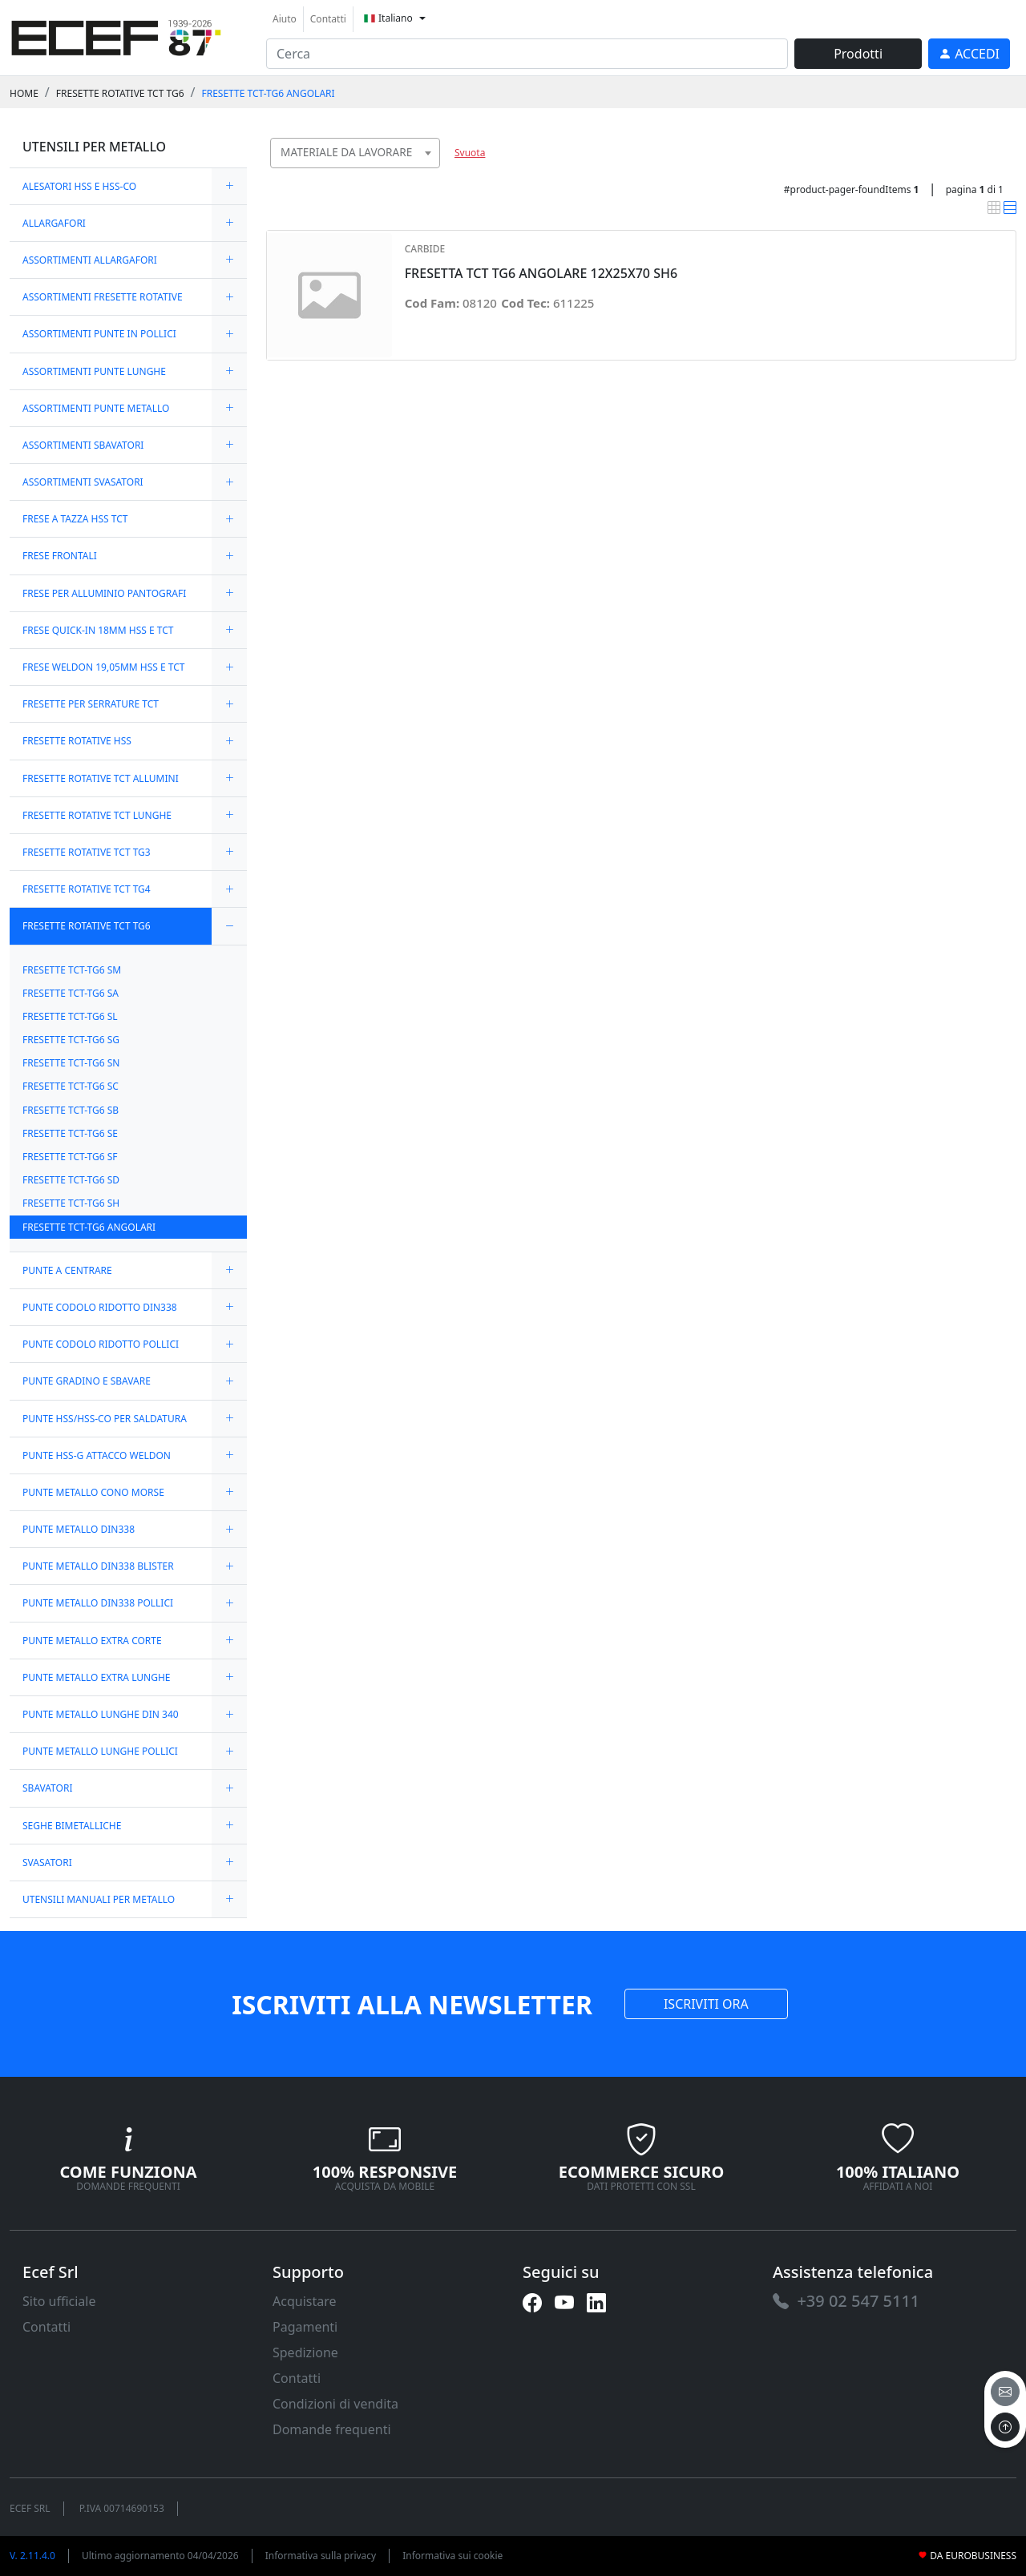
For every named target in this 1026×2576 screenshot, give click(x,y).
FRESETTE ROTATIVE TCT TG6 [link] (120, 93)
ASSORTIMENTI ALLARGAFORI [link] (89, 260)
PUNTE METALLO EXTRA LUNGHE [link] (96, 1677)
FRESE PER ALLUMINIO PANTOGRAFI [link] (104, 593)
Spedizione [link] (305, 2352)
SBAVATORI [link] (47, 1788)
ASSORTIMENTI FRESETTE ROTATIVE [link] (102, 297)
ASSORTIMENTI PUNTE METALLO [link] (95, 408)
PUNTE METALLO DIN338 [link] (78, 1529)
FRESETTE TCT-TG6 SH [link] (70, 1203)
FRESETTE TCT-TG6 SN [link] (70, 1063)
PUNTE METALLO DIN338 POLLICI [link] (97, 1603)
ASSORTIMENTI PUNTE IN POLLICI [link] (99, 334)
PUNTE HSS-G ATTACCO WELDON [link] (96, 1455)
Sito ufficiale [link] (59, 2301)
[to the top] (1005, 2427)
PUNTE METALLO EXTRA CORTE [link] (92, 1640)
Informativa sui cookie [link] (452, 2555)
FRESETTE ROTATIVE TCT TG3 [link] (86, 852)
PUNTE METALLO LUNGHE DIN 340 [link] (100, 1714)
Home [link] (24, 93)
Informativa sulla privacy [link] (321, 2555)
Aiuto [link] (285, 19)
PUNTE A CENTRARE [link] (67, 1270)
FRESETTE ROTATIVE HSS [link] (76, 741)
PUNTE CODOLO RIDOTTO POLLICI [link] (100, 1344)
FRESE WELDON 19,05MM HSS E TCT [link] (103, 667)
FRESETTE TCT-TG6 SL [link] (70, 1016)
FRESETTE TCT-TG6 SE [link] (70, 1133)
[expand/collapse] (229, 186)
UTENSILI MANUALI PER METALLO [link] (98, 1899)
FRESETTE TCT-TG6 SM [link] (71, 970)
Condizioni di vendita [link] (335, 2404)
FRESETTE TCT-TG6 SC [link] (70, 1086)
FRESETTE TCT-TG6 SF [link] (70, 1156)
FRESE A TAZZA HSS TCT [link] (74, 519)
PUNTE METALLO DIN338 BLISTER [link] (98, 1566)
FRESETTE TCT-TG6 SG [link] (70, 1039)
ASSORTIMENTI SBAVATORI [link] (82, 445)
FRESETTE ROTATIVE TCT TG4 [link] (86, 889)
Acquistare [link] (305, 2301)
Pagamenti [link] (305, 2327)
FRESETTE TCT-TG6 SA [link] (70, 993)
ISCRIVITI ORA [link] (706, 2004)
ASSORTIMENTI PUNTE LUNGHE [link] (94, 371)
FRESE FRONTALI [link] (59, 555)
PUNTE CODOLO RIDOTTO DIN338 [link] (99, 1307)
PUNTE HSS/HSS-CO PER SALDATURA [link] (104, 1418)
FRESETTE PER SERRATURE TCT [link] (90, 704)
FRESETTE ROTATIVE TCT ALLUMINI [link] (100, 778)
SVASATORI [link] (47, 1862)
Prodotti (858, 53)
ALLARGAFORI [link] (54, 223)
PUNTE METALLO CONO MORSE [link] (93, 1492)
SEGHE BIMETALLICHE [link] (71, 1825)
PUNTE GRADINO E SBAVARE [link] (86, 1381)
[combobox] (355, 153)
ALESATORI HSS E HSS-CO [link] (79, 186)
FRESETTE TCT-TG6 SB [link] (70, 1110)
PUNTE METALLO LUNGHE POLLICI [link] (100, 1751)
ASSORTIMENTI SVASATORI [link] (82, 482)
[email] (1005, 2391)
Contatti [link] (328, 19)
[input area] (527, 53)
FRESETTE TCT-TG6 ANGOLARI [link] (267, 93)
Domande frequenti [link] (332, 2429)
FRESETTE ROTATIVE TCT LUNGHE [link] (97, 815)
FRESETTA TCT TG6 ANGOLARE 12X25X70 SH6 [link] (541, 273)
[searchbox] (431, 173)
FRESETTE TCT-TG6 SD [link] (70, 1180)
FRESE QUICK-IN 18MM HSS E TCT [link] (97, 630)
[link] (116, 35)
